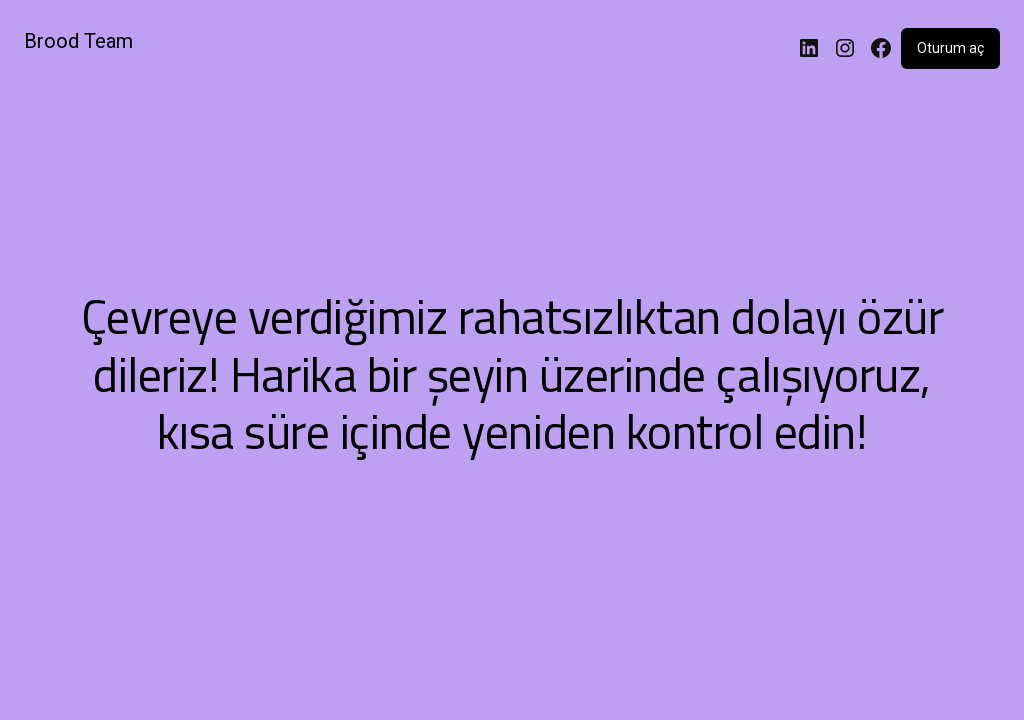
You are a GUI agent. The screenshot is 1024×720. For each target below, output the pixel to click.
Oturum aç (950, 48)
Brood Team (78, 41)
